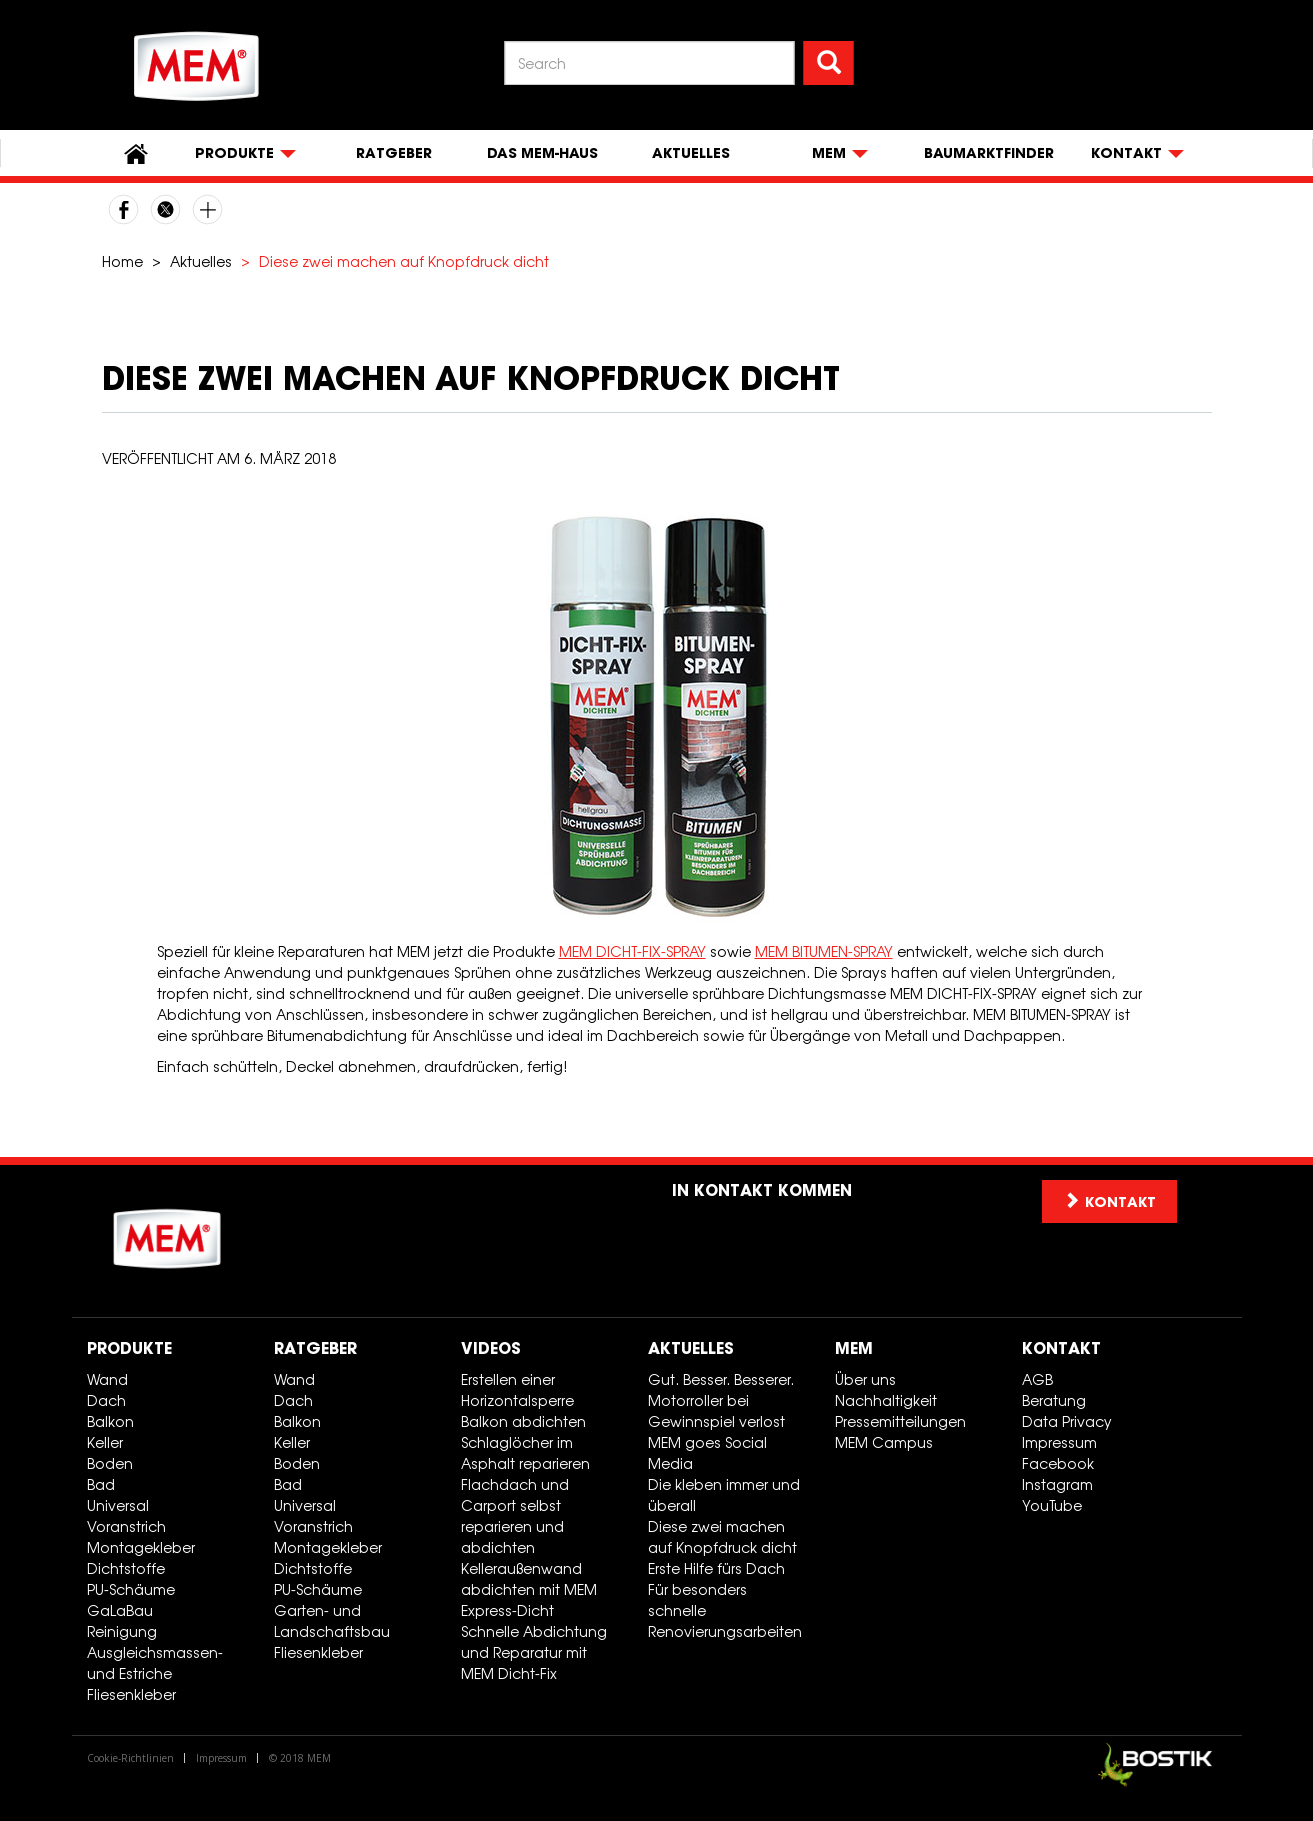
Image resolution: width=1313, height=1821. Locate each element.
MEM (854, 1348)
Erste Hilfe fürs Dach (716, 1568)
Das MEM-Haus (542, 153)
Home (122, 261)
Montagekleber (141, 1547)
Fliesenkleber (131, 1694)
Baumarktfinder (989, 153)
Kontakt (1061, 1348)
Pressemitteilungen (900, 1421)
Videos (491, 1348)
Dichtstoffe (126, 1568)
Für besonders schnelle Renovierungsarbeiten (725, 1610)
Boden (110, 1463)
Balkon (110, 1421)
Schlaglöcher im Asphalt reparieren (525, 1453)
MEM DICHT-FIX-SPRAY (632, 951)
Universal (118, 1505)
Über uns (865, 1379)
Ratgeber (394, 153)
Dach (106, 1400)
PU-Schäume (131, 1589)
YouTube (1052, 1505)
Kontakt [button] (1109, 1201)
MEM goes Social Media (707, 1453)
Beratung (1054, 1400)
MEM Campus (884, 1442)
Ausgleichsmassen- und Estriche (155, 1663)
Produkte (129, 1348)
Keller (105, 1442)
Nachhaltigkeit (886, 1400)
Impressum (1059, 1442)
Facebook (1058, 1463)
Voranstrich (126, 1526)
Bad (101, 1484)
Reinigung (122, 1631)
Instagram (1057, 1484)
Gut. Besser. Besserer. (721, 1379)
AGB (1037, 1379)
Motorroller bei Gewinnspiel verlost (716, 1411)
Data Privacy (1067, 1421)
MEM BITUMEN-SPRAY (824, 951)
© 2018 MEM (300, 1758)
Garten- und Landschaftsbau (332, 1621)
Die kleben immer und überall (724, 1495)
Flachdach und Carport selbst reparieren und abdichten (515, 1516)
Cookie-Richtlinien (130, 1758)
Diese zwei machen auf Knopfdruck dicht (722, 1537)
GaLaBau (120, 1610)
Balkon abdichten (523, 1421)
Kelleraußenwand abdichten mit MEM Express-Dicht (529, 1589)
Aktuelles (691, 153)
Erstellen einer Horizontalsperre (517, 1390)
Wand (107, 1379)
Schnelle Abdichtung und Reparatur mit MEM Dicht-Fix (534, 1652)
